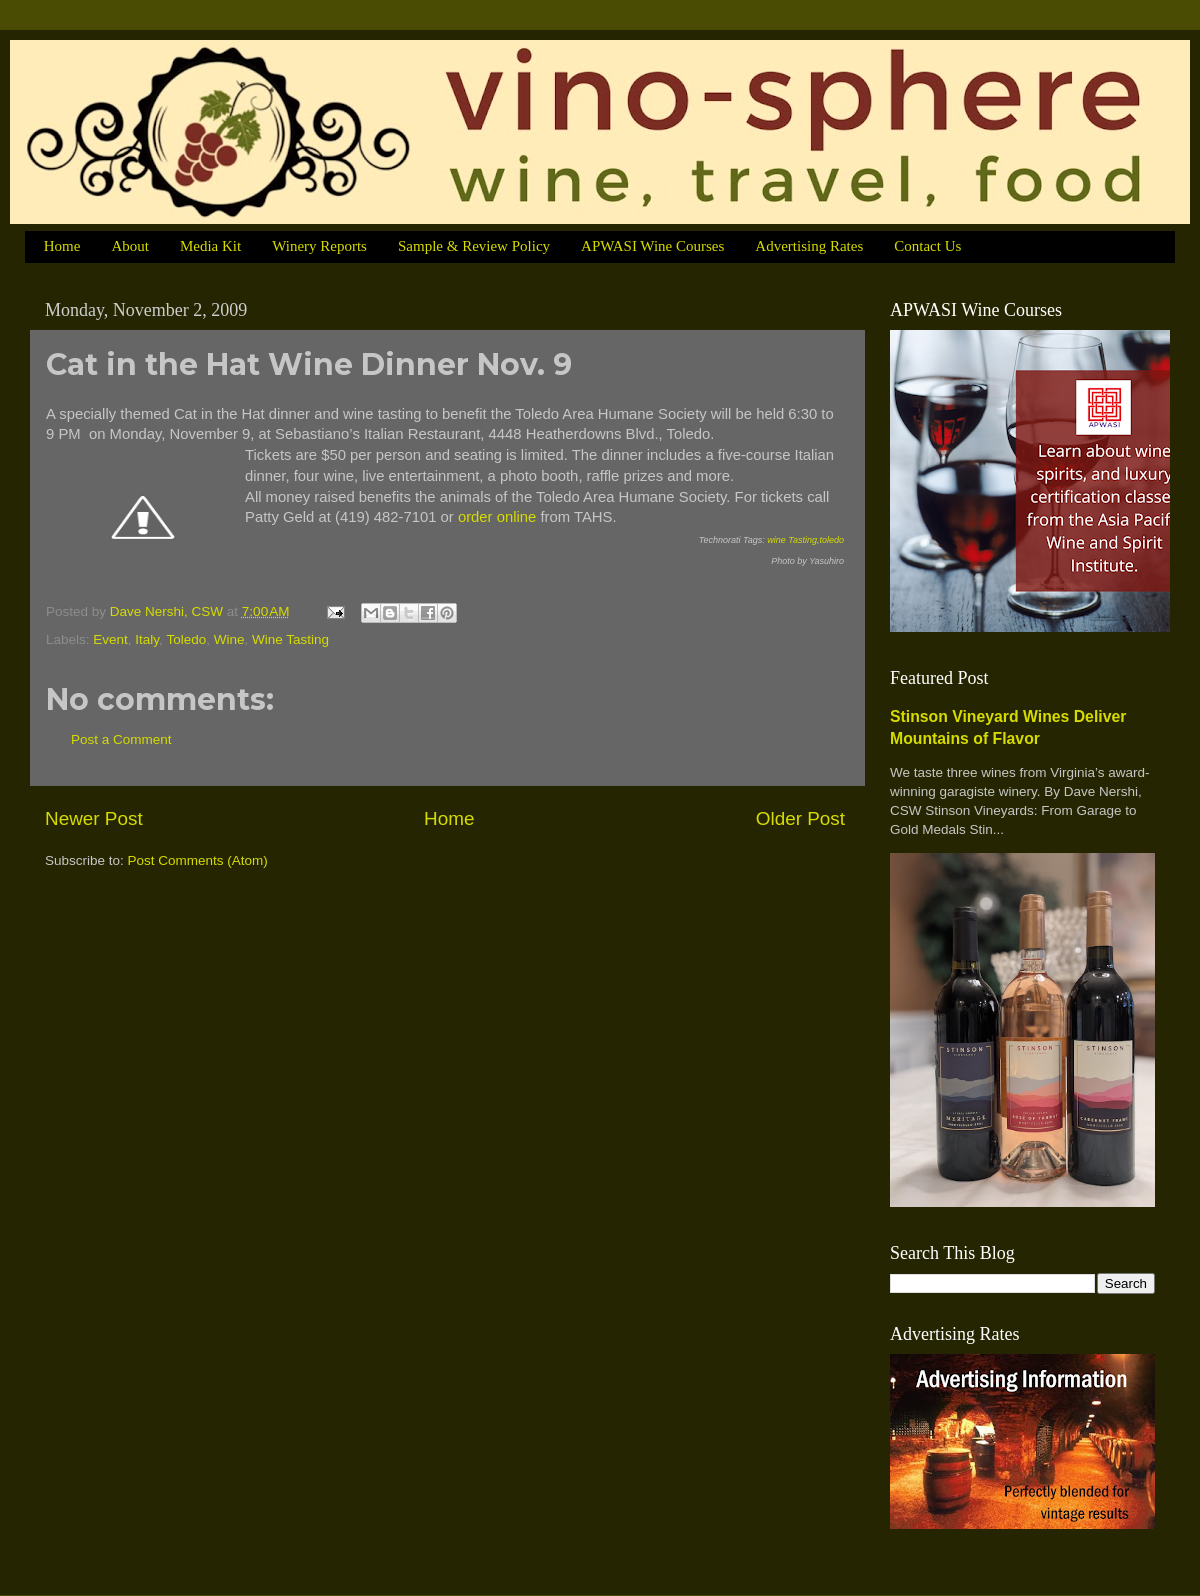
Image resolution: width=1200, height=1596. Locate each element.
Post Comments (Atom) (198, 860)
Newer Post (94, 818)
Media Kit (210, 246)
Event (110, 639)
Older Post (800, 818)
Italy (147, 639)
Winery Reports (319, 246)
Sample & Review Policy (474, 246)
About (130, 246)
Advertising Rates (809, 246)
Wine (229, 639)
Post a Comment (121, 739)
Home (62, 246)
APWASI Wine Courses (652, 246)
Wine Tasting (290, 639)
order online (497, 517)
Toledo (186, 639)
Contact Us (927, 246)
